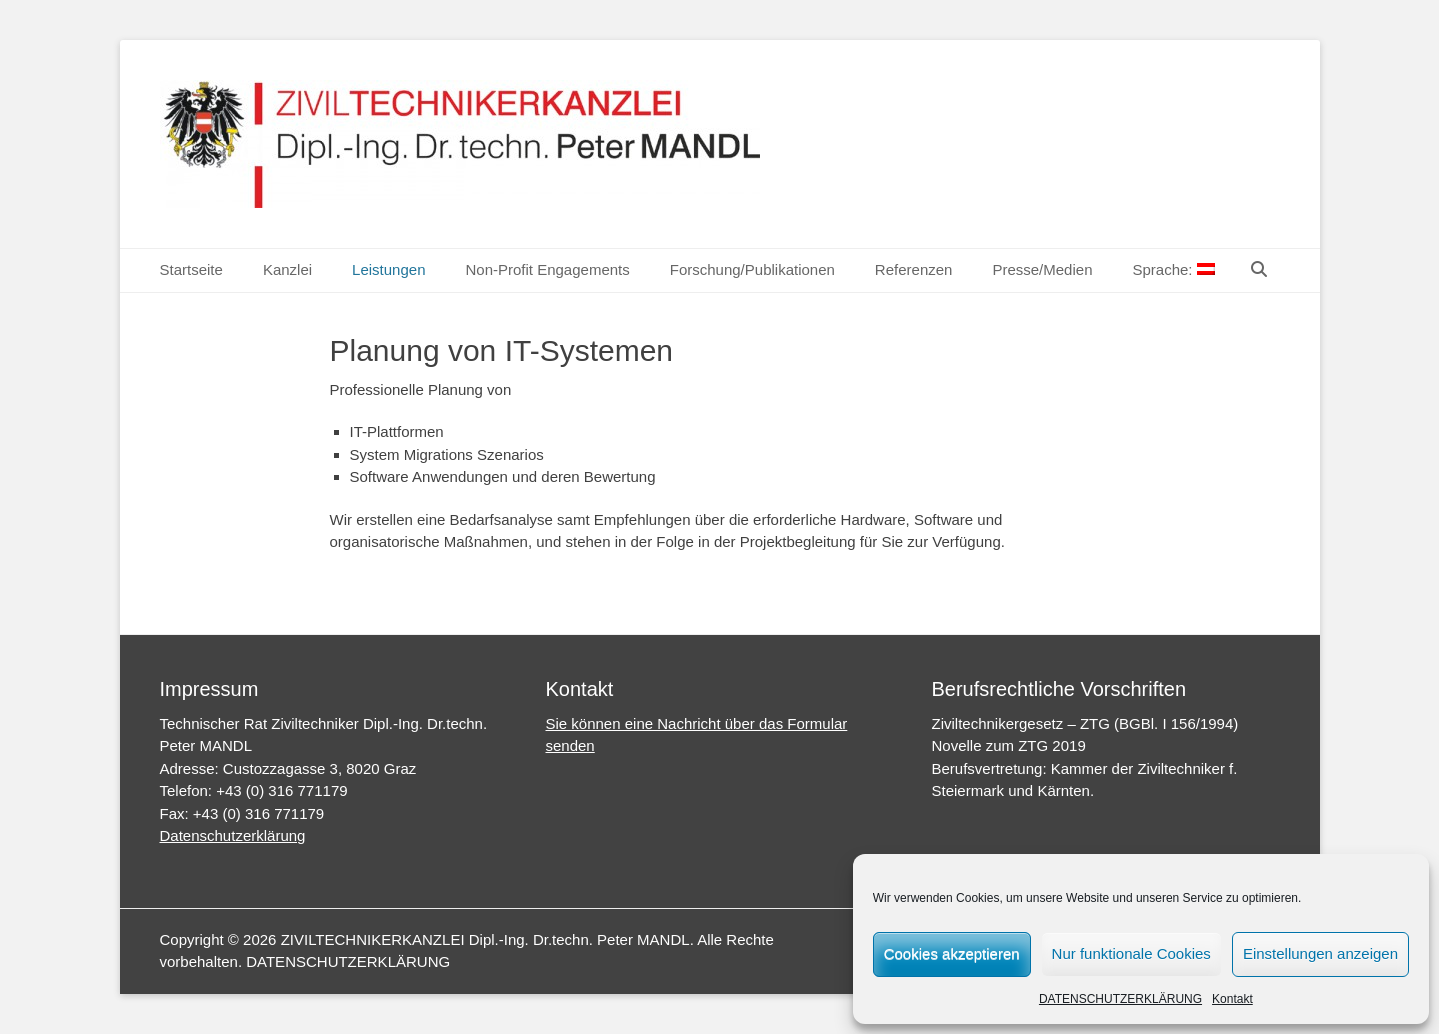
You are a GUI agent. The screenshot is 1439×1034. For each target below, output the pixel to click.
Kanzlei (287, 269)
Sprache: (1173, 269)
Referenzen (914, 269)
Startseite (191, 269)
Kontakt (1232, 999)
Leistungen (388, 269)
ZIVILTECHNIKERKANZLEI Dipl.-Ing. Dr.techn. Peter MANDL (485, 939)
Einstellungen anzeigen (1320, 953)
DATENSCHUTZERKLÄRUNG (1120, 999)
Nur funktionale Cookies (1131, 953)
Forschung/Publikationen (752, 269)
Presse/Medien (1042, 269)
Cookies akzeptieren (952, 953)
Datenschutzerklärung (233, 835)
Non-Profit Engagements (547, 269)
